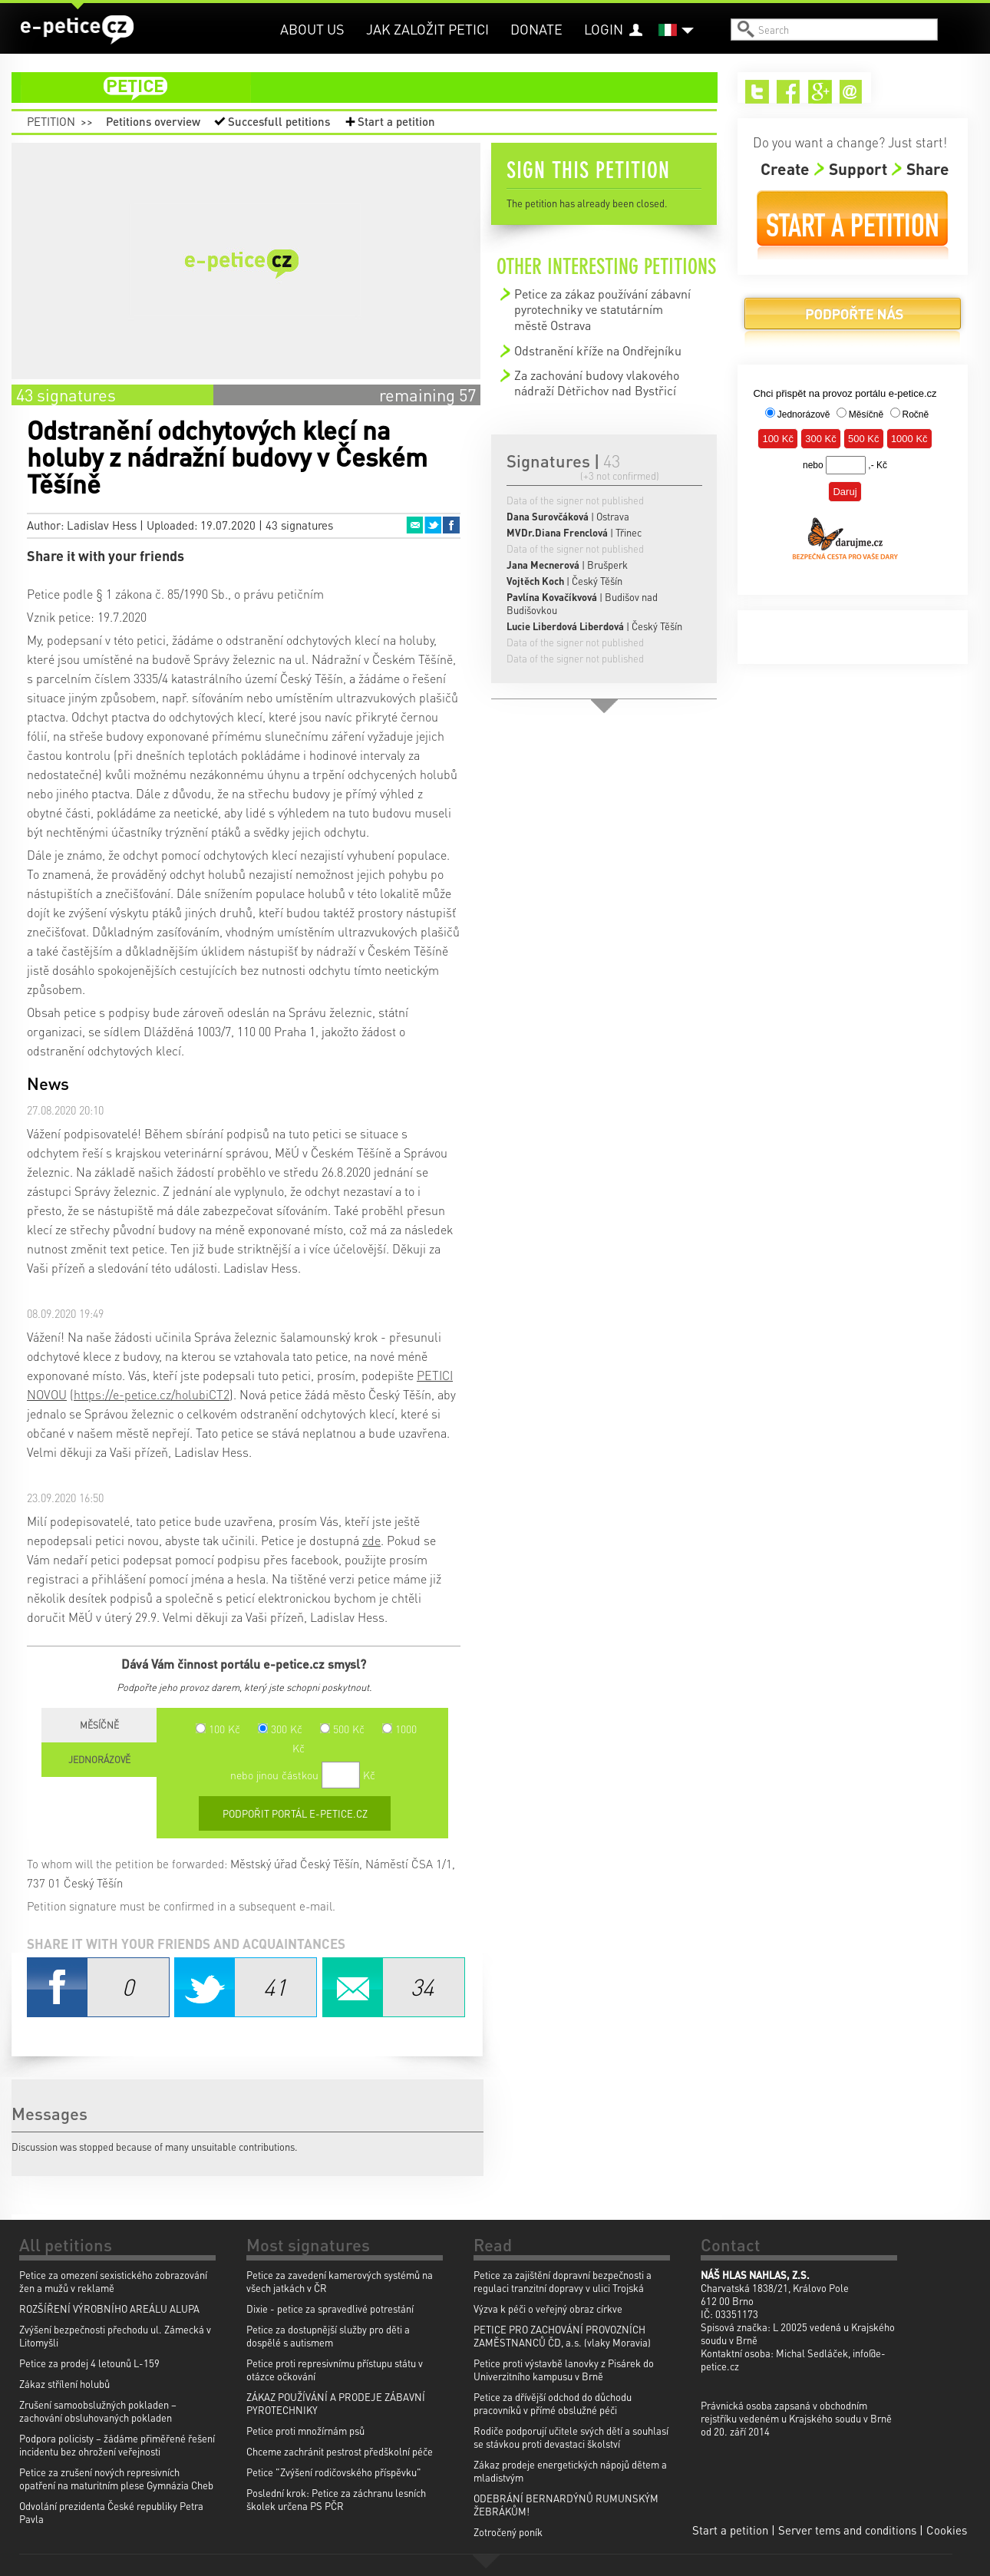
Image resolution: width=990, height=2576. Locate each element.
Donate (536, 29)
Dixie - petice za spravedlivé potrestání (330, 2308)
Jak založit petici (427, 29)
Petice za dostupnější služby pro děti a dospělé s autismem (328, 2336)
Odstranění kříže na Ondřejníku (597, 350)
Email (414, 525)
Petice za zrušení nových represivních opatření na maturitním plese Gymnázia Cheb (116, 2478)
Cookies (946, 2530)
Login (603, 29)
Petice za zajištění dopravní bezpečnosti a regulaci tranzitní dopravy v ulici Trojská (563, 2281)
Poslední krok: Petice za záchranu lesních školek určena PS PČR (336, 2499)
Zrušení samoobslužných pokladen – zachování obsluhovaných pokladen (98, 2411)
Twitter (432, 525)
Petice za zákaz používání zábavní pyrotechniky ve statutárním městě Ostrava (602, 309)
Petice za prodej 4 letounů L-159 (89, 2363)
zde (371, 1540)
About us (312, 29)
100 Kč (218, 1728)
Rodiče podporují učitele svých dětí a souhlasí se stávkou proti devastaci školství (571, 2437)
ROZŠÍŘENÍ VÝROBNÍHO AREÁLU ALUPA (109, 2308)
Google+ (820, 92)
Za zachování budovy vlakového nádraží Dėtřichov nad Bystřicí (596, 382)
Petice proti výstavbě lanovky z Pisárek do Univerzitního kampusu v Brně (564, 2369)
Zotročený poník (508, 2531)
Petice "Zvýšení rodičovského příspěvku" (333, 2472)
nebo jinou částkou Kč (302, 1774)
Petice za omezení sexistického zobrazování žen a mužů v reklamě (113, 2281)
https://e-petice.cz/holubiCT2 (151, 1394)
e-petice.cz (77, 30)
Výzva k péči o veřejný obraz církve (548, 2308)
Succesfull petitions (279, 121)
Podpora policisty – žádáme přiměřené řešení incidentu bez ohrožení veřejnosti (117, 2445)
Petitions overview (153, 121)
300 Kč (280, 1728)
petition (374, 87)
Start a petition (396, 121)
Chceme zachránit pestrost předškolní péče (339, 2451)
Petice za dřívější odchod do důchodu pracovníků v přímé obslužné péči (553, 2403)
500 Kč (342, 1728)
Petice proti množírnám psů (305, 2430)
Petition (51, 121)
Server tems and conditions (847, 2530)
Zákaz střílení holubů (64, 2383)
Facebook (451, 525)
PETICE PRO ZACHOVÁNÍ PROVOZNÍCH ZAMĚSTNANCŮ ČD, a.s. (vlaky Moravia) (562, 2336)
